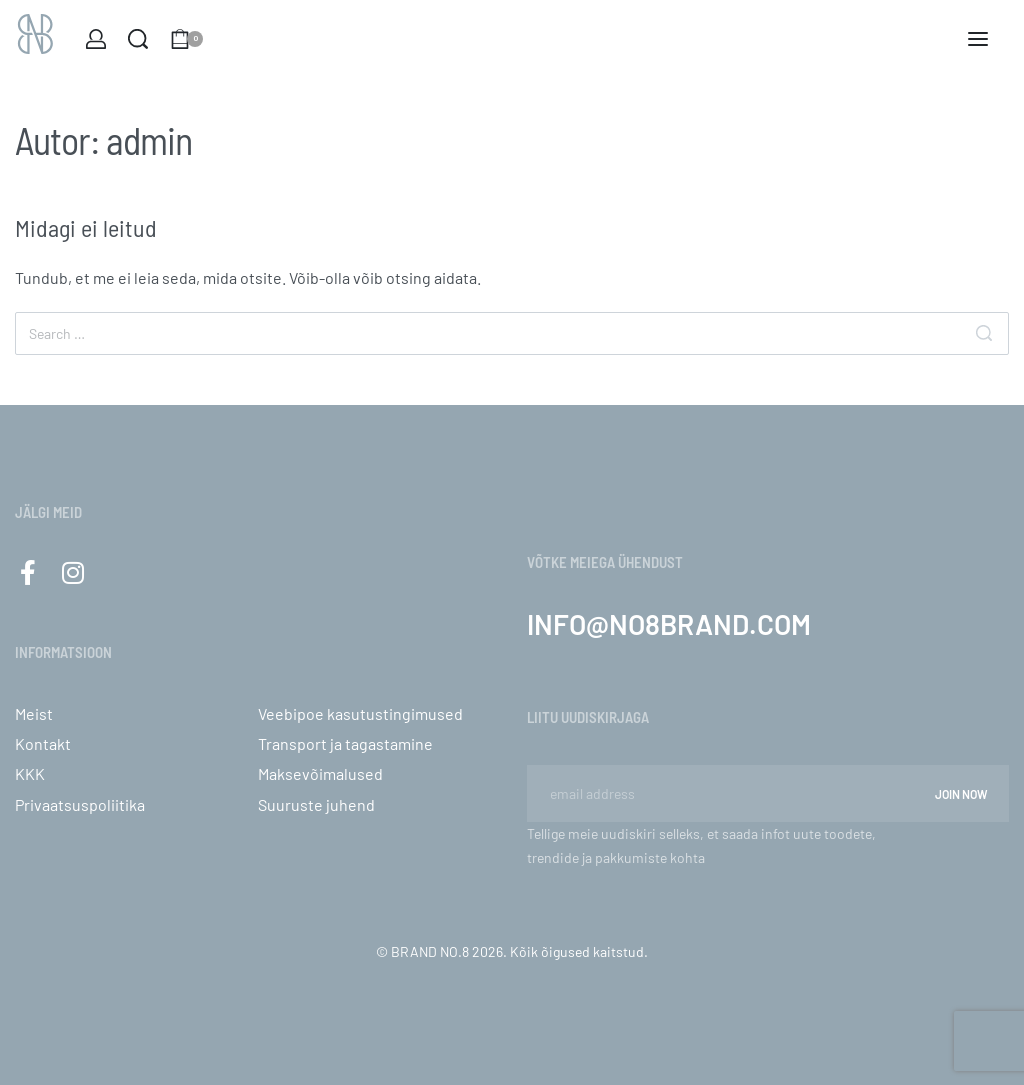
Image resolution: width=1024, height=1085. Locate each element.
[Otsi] (984, 333)
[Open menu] (978, 39)
